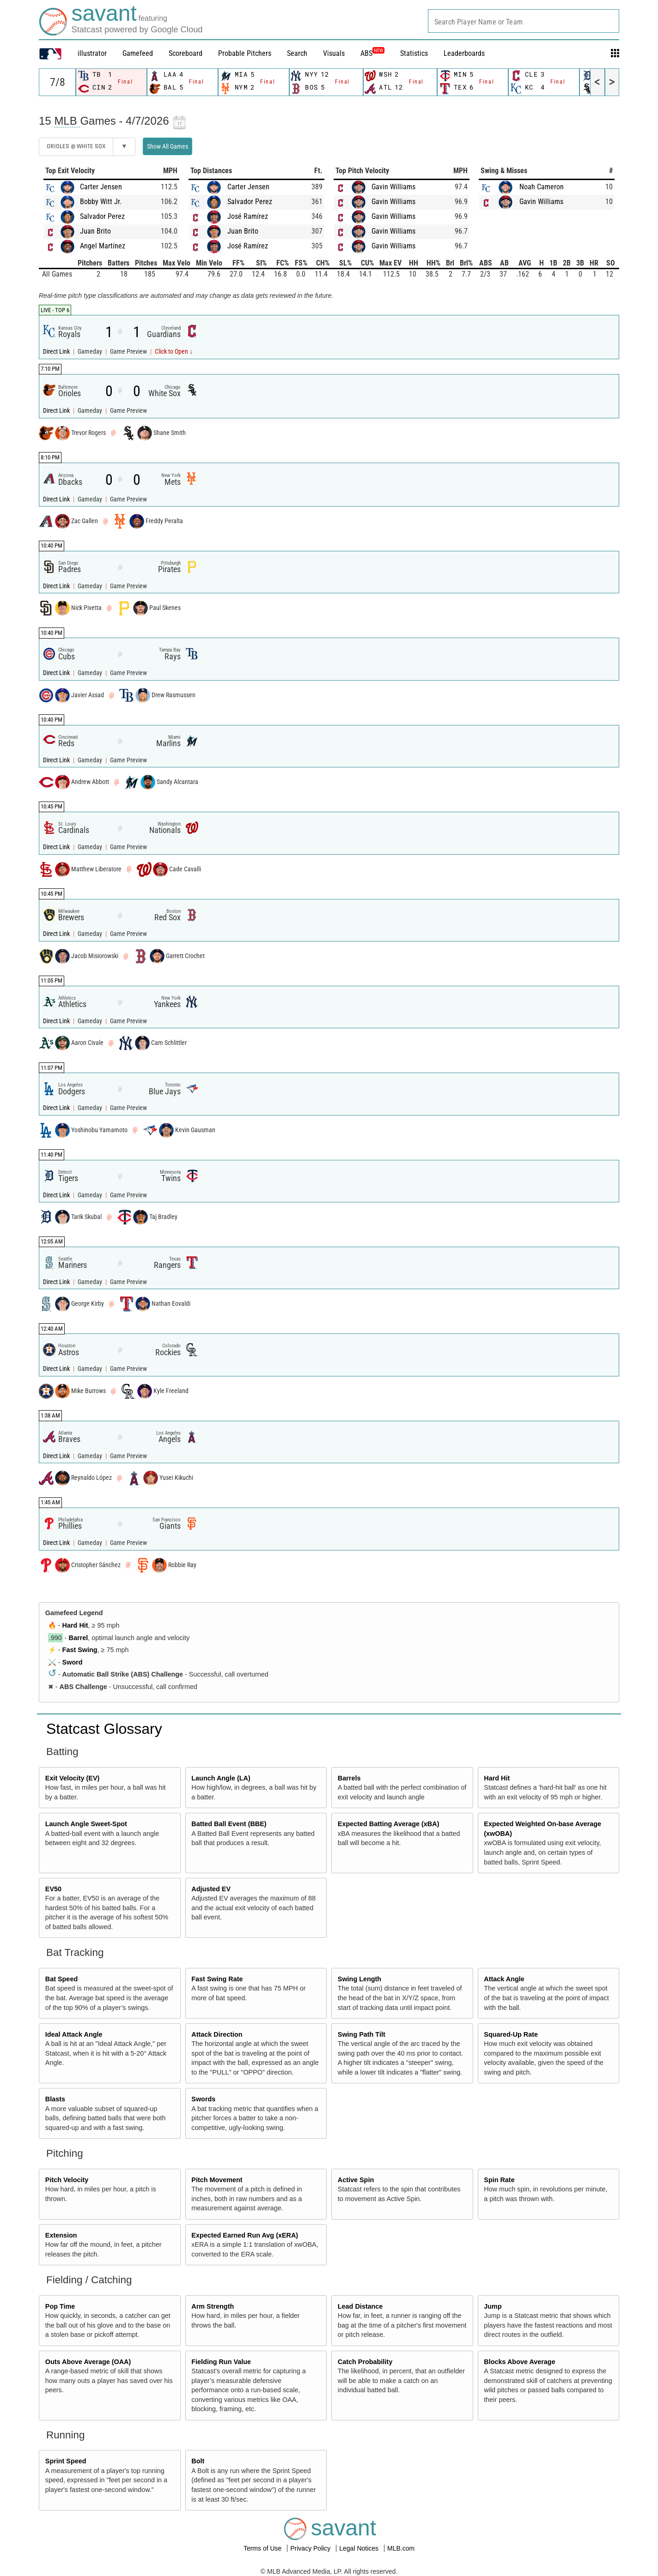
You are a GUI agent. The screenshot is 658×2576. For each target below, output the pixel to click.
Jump (492, 2306)
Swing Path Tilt (361, 2034)
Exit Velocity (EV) (72, 1778)
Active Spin (356, 2180)
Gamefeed (137, 53)
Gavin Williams (393, 186)
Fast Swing (79, 1649)
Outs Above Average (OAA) (88, 2361)
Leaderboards (464, 53)
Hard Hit (75, 1625)
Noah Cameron (541, 186)
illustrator (92, 53)
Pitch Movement (216, 2180)
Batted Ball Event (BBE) (228, 1824)
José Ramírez (247, 216)
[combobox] (523, 21)
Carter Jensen (101, 186)
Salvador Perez (102, 216)
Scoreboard (185, 53)
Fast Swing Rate (217, 1979)
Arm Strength (212, 2306)
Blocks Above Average (519, 2361)
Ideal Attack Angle (74, 2034)
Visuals (334, 53)
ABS (372, 53)
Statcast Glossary (104, 1728)
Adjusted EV (211, 1889)
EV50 (53, 1889)
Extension (61, 2235)
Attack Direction (216, 2034)
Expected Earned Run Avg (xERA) (244, 2235)
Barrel (78, 1637)
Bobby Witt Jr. (101, 201)
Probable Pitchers (244, 53)
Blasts (55, 2099)
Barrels (349, 1778)
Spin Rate (499, 2180)
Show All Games (167, 146)
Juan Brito (95, 231)
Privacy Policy (311, 2548)
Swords (203, 2099)
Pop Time (60, 2306)
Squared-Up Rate (511, 2034)
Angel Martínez (102, 245)
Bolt (197, 2461)
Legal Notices (359, 2548)
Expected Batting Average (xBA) (388, 1824)
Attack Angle (504, 1979)
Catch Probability (365, 2361)
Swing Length (359, 1979)
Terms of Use (263, 2548)
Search (297, 53)
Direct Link (57, 352)
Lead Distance (360, 2306)
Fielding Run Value (221, 2361)
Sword (72, 1662)
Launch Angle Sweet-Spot (86, 1824)
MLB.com (400, 2548)
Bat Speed (61, 1979)
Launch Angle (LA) (220, 1778)
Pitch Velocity (67, 2180)
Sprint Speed (65, 2461)
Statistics (414, 53)
